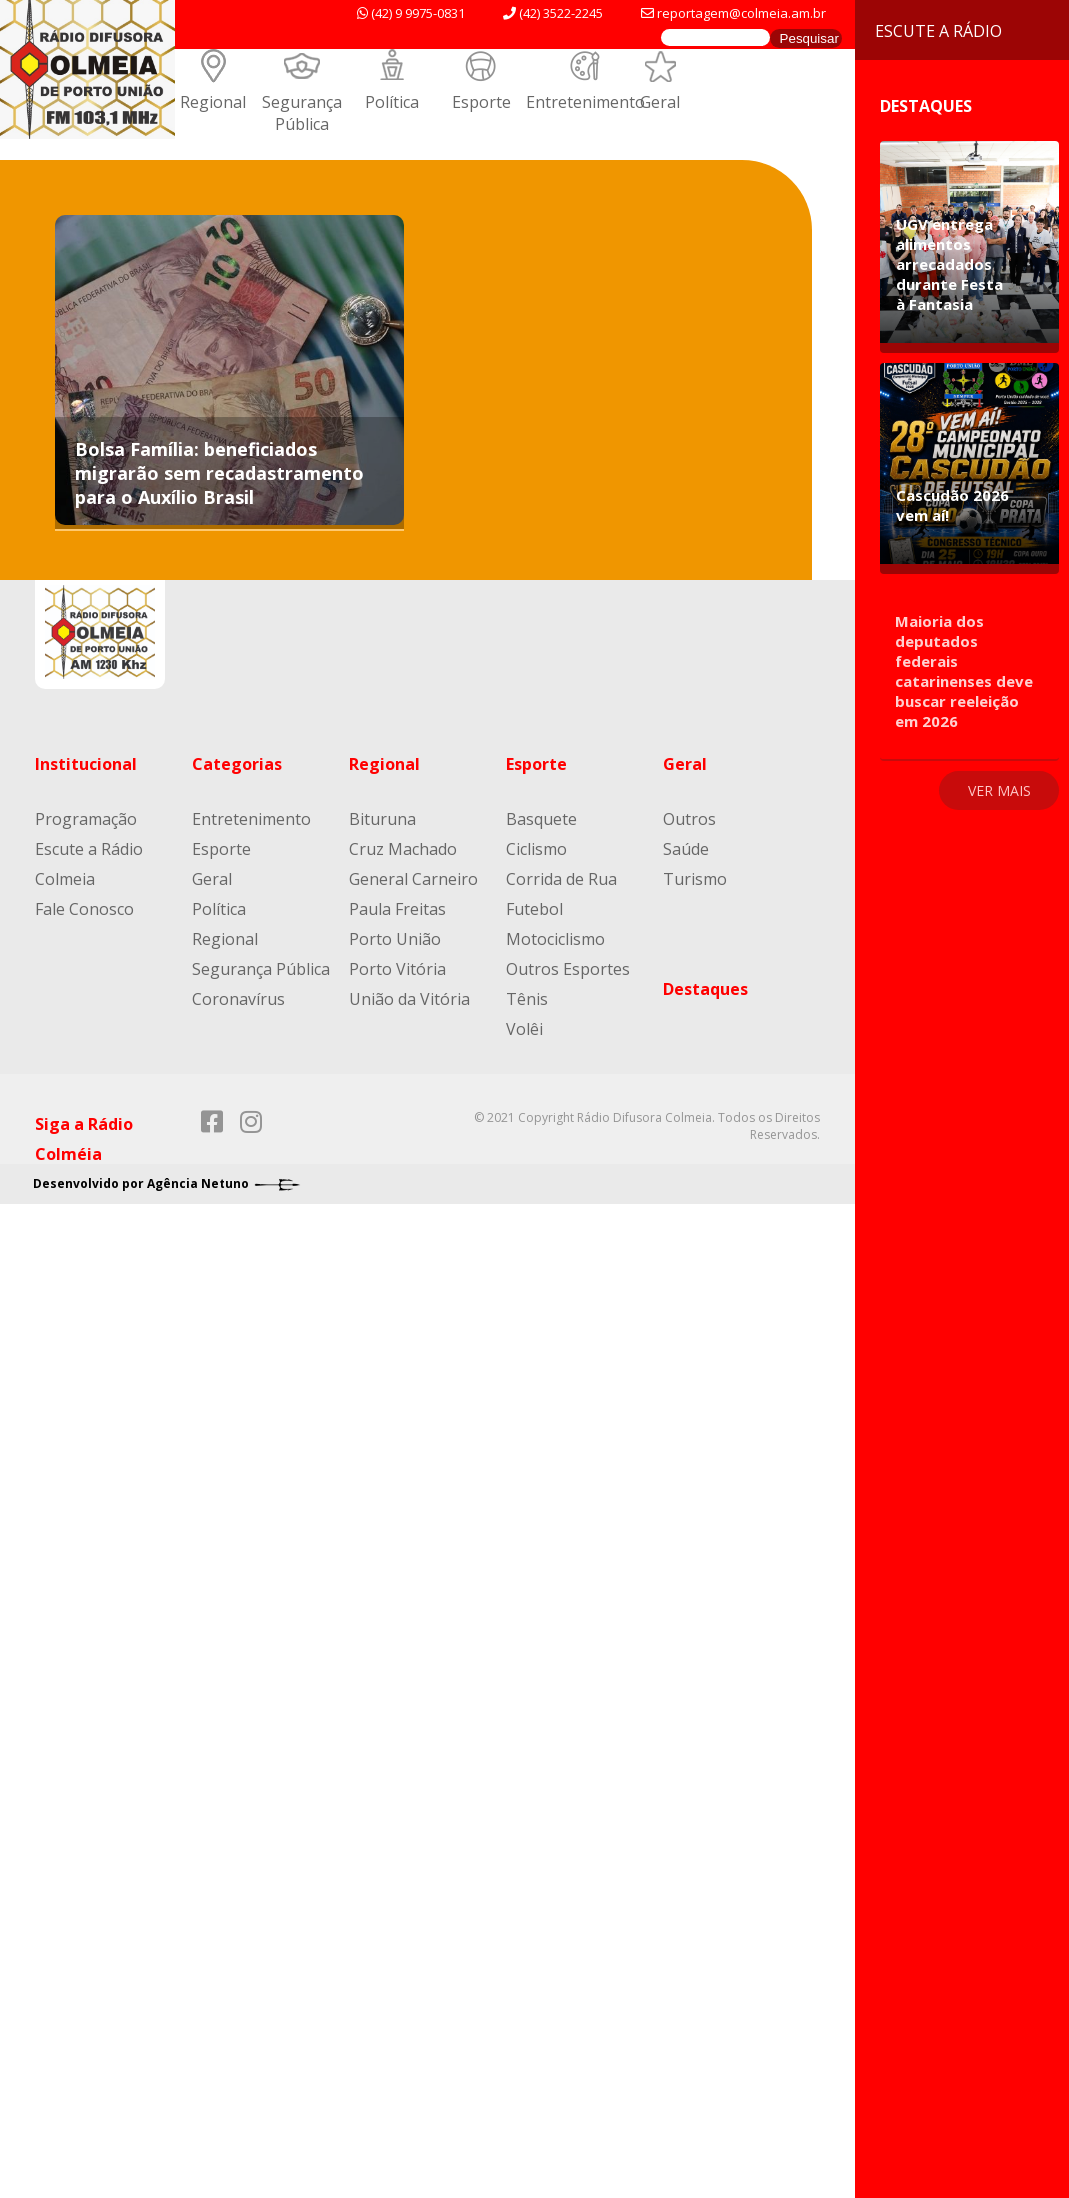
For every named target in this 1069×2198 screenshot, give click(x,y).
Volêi (524, 1029)
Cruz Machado (403, 849)
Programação (86, 819)
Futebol (534, 909)
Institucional (86, 764)
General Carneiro (413, 879)
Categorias (237, 764)
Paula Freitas (397, 909)
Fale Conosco (84, 909)
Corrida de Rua (561, 879)
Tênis (527, 999)
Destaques (705, 989)
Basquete (541, 819)
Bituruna (382, 819)
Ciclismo (536, 849)
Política (392, 102)
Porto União (395, 939)
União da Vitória (409, 999)
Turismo (695, 879)
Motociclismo (555, 939)
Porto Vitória (397, 969)
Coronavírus (238, 999)
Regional (213, 102)
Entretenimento (585, 102)
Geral (660, 102)
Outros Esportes (568, 969)
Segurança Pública (302, 113)
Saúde (686, 849)
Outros (689, 819)
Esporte (481, 102)
